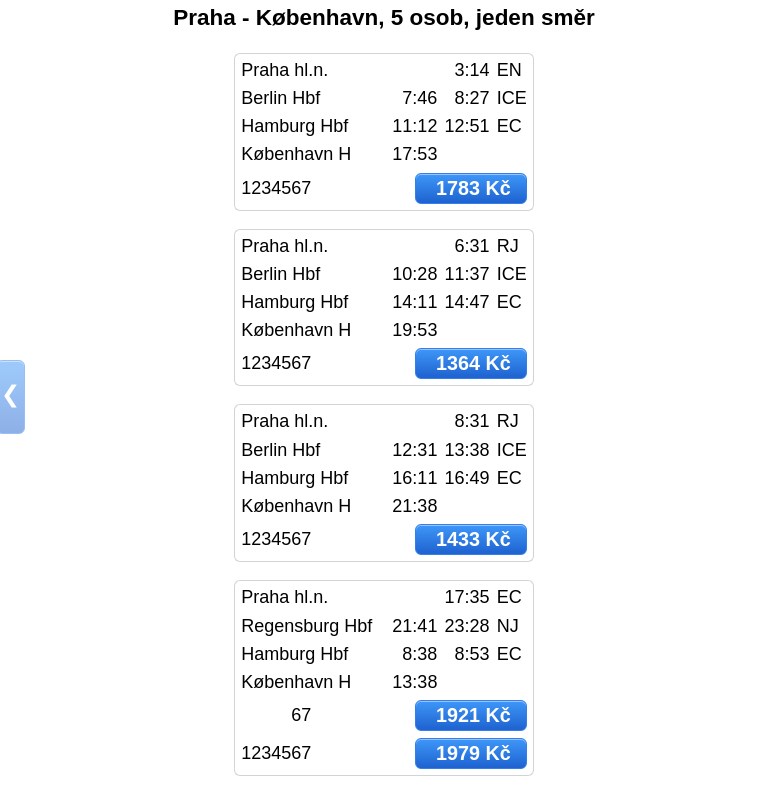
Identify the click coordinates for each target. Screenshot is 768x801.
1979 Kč (473, 753)
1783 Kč (473, 188)
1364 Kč (473, 363)
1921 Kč (473, 715)
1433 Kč (473, 539)
